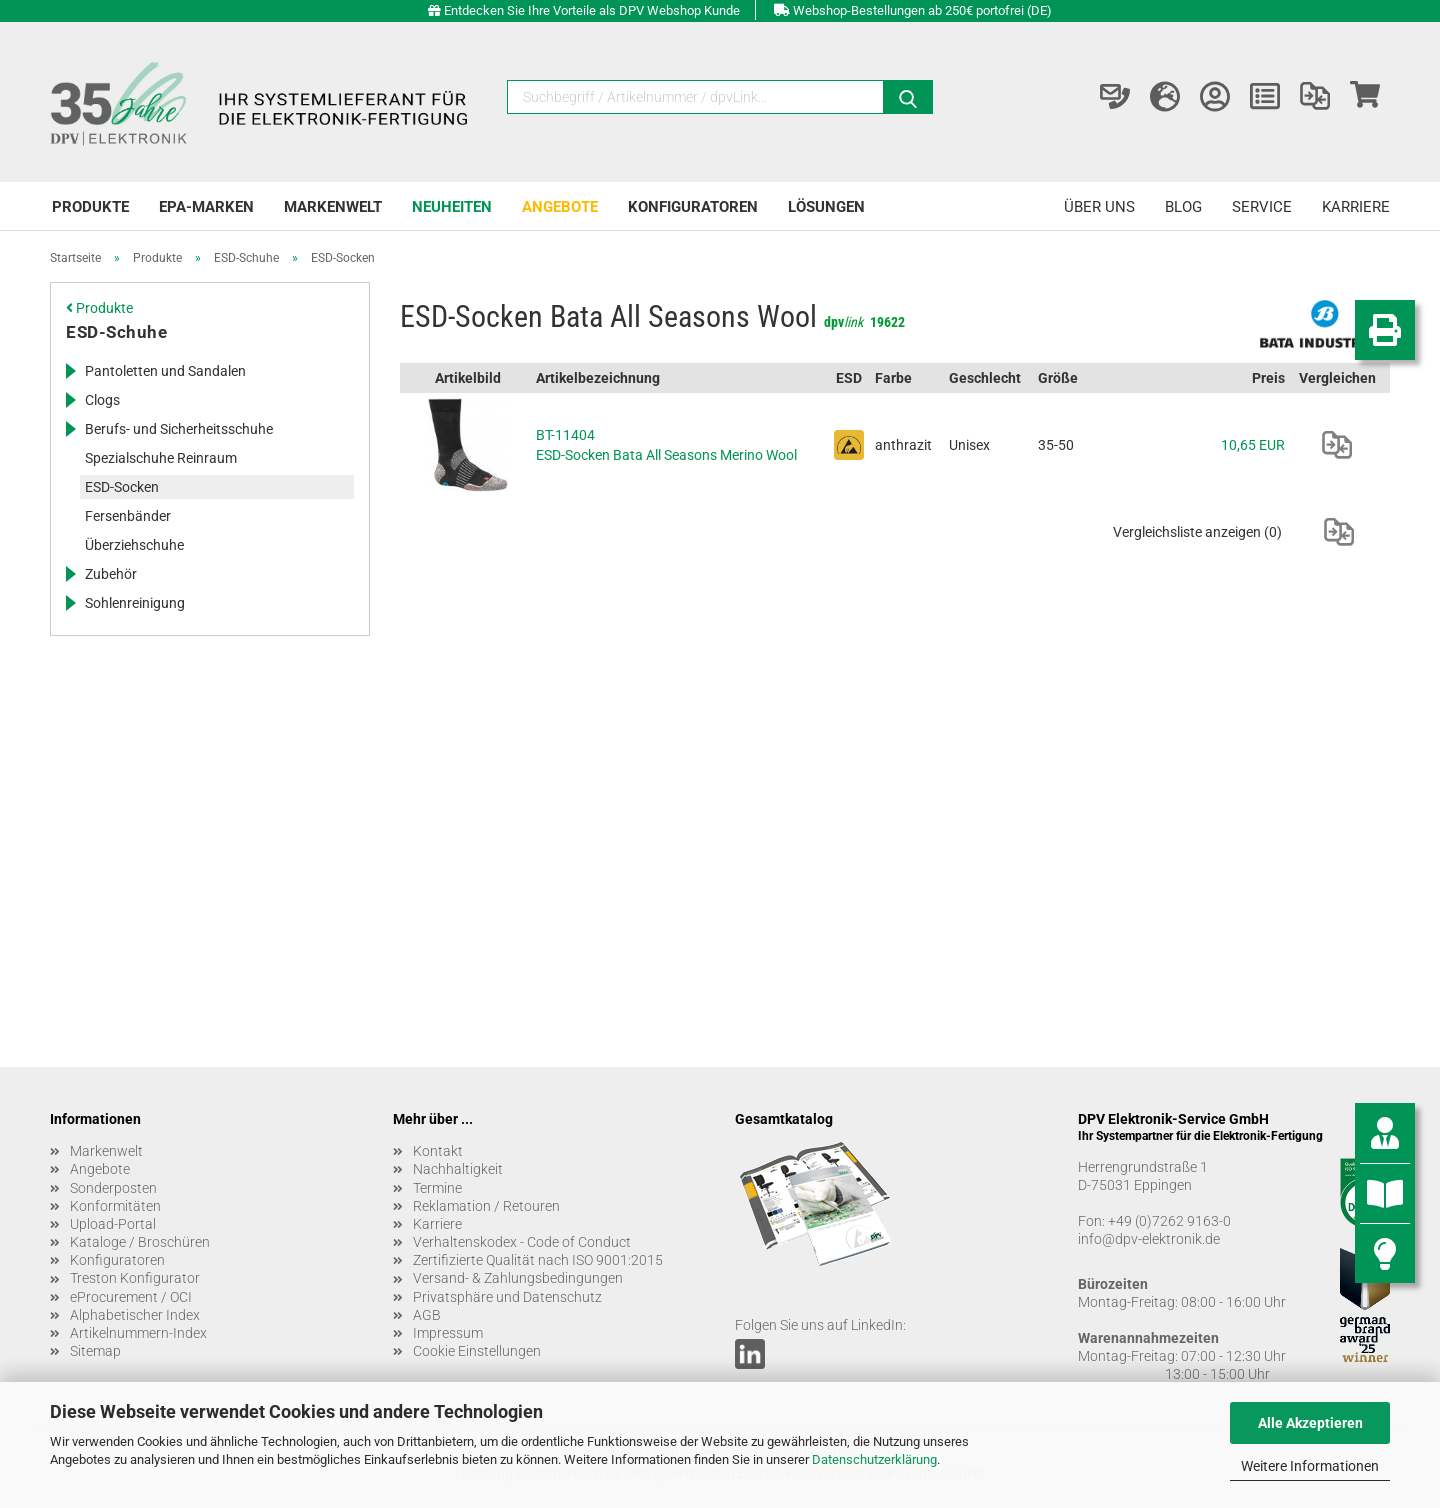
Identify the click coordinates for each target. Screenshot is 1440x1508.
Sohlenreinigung (135, 603)
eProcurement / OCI (131, 1297)
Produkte (90, 207)
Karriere (1356, 207)
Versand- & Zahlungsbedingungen (518, 1278)
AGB (427, 1315)
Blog (1183, 207)
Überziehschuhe (134, 545)
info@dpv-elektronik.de (1149, 1239)
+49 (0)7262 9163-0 (1169, 1221)
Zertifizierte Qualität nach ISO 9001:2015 (538, 1260)
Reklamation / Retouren (486, 1206)
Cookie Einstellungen (477, 1351)
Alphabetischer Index (135, 1315)
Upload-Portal (113, 1224)
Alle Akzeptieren (1310, 1423)
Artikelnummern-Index (138, 1333)
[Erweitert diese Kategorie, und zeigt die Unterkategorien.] (70, 371)
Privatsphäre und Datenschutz (507, 1297)
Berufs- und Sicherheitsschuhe (179, 429)
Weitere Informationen (1310, 1466)
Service (1262, 207)
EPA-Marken (206, 207)
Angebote (560, 207)
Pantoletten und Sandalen (165, 371)
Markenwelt (333, 207)
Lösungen (826, 207)
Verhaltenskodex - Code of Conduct (522, 1242)
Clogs (102, 400)
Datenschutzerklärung (874, 1459)
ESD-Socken (122, 487)
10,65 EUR (1253, 445)
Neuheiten (452, 207)
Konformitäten (115, 1206)
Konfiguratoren (693, 207)
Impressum (448, 1333)
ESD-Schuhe (116, 332)
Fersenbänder (128, 516)
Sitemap (95, 1351)
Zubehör (111, 574)
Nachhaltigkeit (458, 1169)
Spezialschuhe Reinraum (161, 458)
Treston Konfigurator (135, 1278)
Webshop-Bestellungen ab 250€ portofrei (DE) (922, 10)
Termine (437, 1188)
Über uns (1099, 207)
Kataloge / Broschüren (140, 1242)
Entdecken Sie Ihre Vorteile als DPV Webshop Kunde (592, 10)
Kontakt (438, 1151)
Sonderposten (113, 1188)
